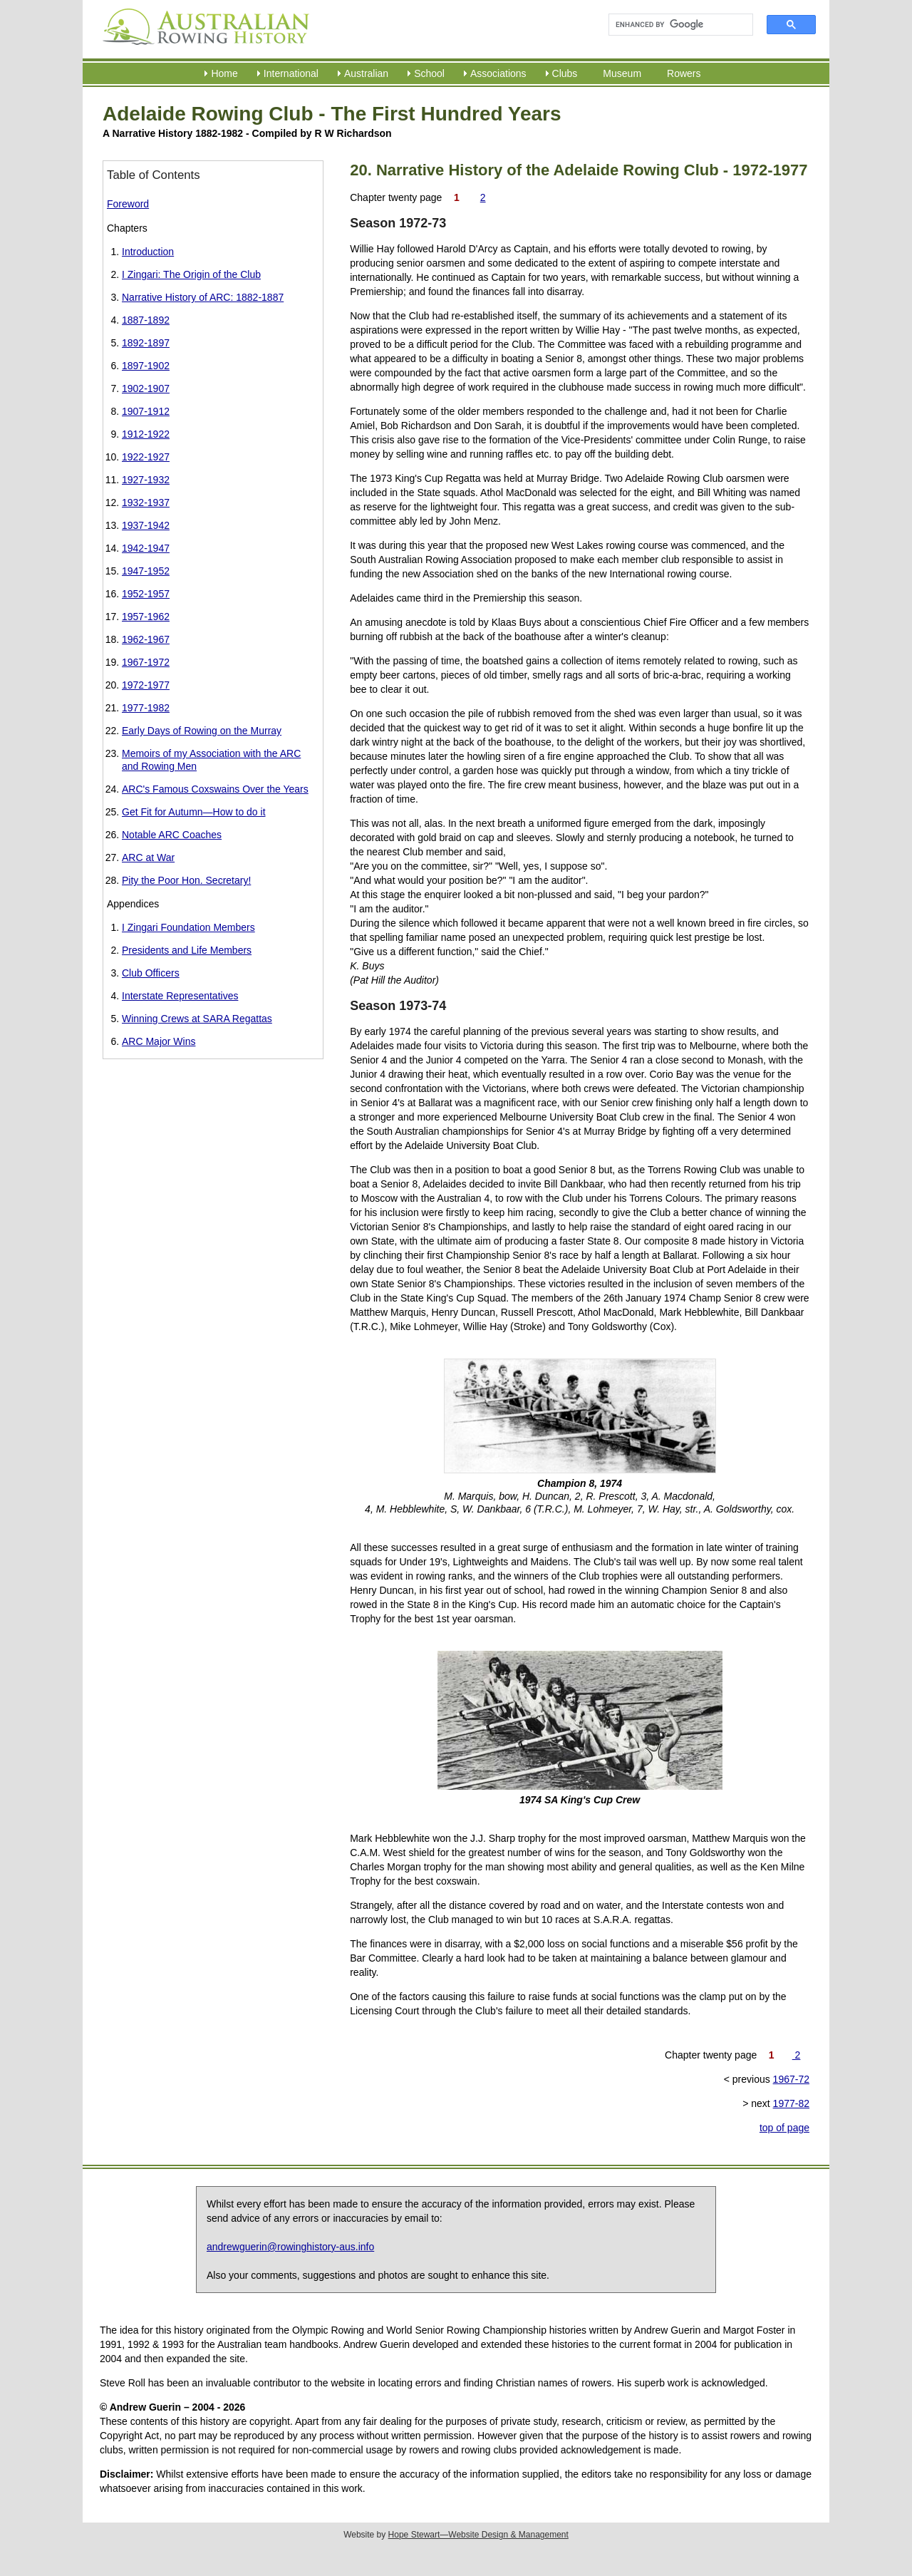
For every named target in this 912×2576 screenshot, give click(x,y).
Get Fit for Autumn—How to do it (194, 812)
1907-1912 (146, 411)
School (429, 73)
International (291, 73)
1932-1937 (146, 502)
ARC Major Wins (158, 1041)
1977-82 (791, 2103)
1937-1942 (146, 525)
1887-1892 (146, 320)
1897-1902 (146, 365)
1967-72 (791, 2079)
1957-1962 (146, 616)
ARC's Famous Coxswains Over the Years (215, 789)
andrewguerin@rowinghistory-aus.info (290, 2246)
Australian (366, 73)
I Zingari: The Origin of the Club (191, 274)
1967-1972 (146, 662)
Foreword (128, 204)
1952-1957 (146, 593)
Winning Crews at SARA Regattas (197, 1018)
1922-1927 (146, 457)
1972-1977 (146, 685)
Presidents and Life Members (187, 950)
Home (224, 73)
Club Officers (151, 973)
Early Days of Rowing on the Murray (201, 730)
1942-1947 (146, 548)
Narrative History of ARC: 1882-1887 (203, 297)
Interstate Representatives (180, 995)
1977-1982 (146, 707)
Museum (622, 73)
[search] (674, 25)
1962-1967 (146, 639)
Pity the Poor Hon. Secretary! (186, 880)
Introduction (148, 251)
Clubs (565, 73)
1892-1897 (146, 343)
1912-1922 (146, 434)
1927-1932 (146, 479)
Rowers (683, 73)
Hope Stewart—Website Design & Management (478, 2535)
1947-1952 (146, 571)
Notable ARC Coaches (172, 834)
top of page (784, 2127)
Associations (498, 73)
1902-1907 (146, 388)
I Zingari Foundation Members (188, 927)
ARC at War (148, 857)
